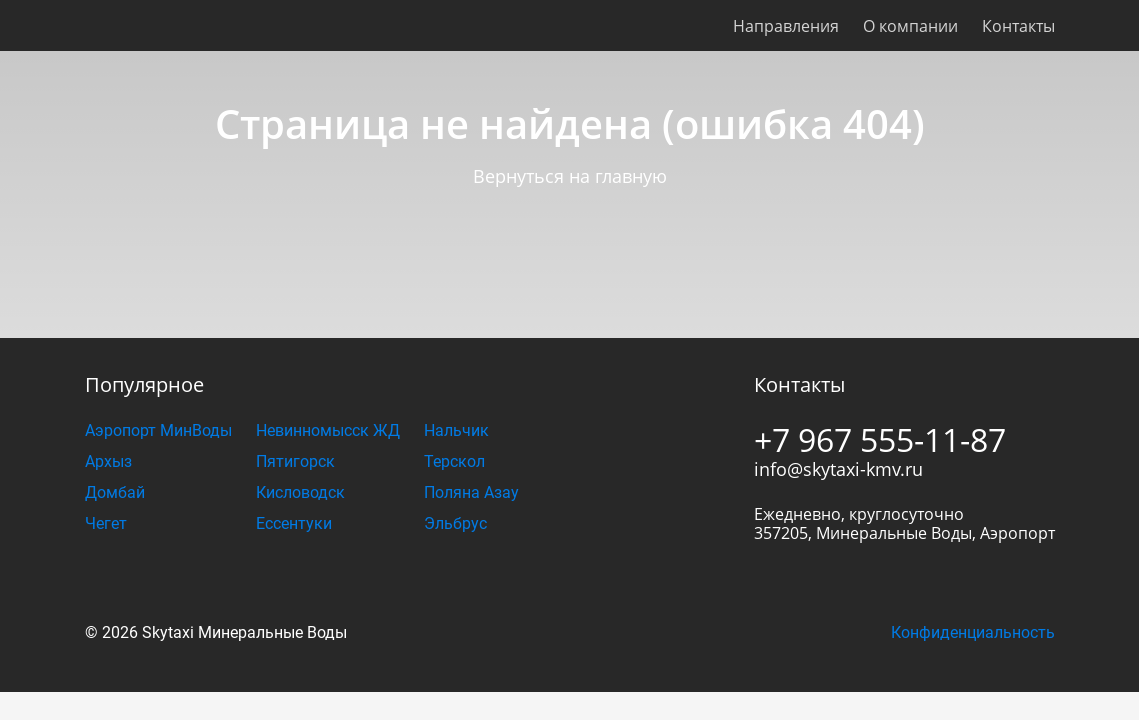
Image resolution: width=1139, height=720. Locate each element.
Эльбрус (455, 523)
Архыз (108, 461)
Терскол (454, 461)
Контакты (1018, 26)
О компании (910, 26)
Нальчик (456, 430)
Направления (786, 26)
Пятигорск (295, 461)
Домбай (115, 492)
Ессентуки (294, 523)
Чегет (106, 523)
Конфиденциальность (973, 632)
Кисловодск (300, 492)
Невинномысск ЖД (328, 430)
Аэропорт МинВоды (158, 430)
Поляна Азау (471, 492)
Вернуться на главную (570, 176)
